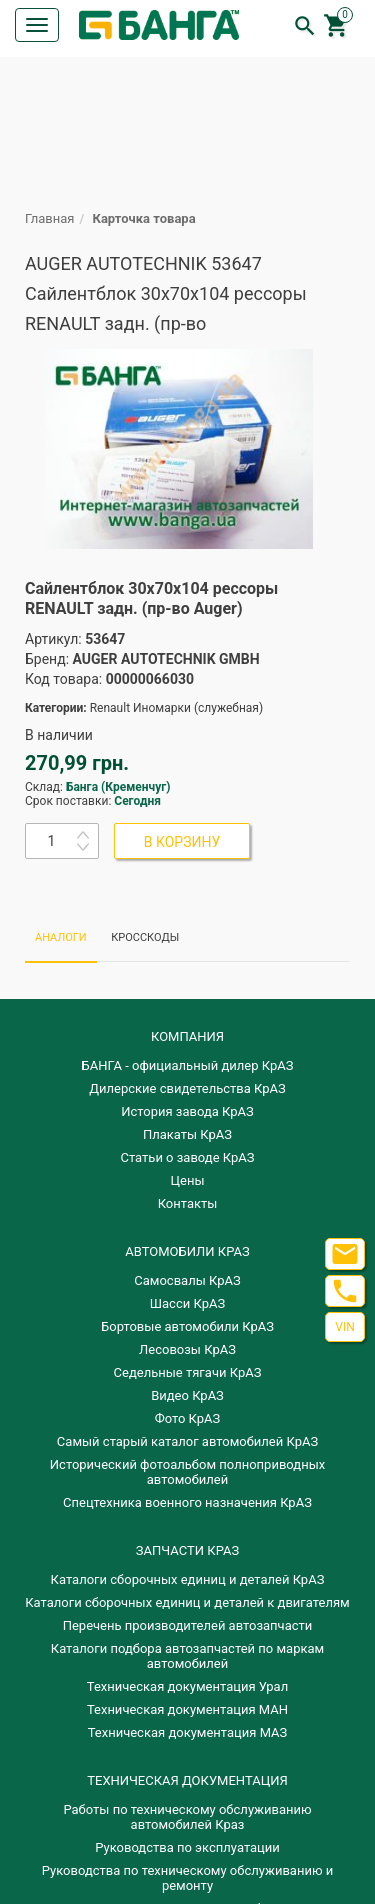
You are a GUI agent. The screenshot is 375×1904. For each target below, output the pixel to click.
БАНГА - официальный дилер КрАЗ (188, 1065)
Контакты (188, 1203)
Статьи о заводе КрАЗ (188, 1157)
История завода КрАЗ (187, 1111)
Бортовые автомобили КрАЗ (187, 1326)
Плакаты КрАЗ (187, 1134)
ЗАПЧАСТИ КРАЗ (187, 1550)
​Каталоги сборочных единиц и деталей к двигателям (187, 1602)
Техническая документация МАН (187, 1709)
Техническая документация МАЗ (188, 1732)
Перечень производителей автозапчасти (188, 1625)
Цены (188, 1180)
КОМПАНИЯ (187, 1036)
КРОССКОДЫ (145, 937)
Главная (49, 218)
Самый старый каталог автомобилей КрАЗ (187, 1441)
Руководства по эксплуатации (187, 1847)
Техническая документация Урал (187, 1686)
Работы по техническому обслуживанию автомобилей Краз (187, 1817)
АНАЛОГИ (61, 937)
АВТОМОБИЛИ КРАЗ (187, 1251)
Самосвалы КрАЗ (187, 1280)
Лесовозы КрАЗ (187, 1349)
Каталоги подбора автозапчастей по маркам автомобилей (187, 1656)
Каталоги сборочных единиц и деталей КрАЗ (188, 1579)
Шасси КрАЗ (187, 1303)
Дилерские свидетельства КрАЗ (187, 1088)
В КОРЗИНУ (182, 842)
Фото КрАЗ (188, 1418)
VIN (344, 1327)
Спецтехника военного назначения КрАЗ (187, 1502)
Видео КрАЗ (187, 1395)
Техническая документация (187, 1780)
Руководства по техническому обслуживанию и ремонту (187, 1878)
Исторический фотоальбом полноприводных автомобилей (187, 1472)
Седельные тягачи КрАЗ (188, 1372)
